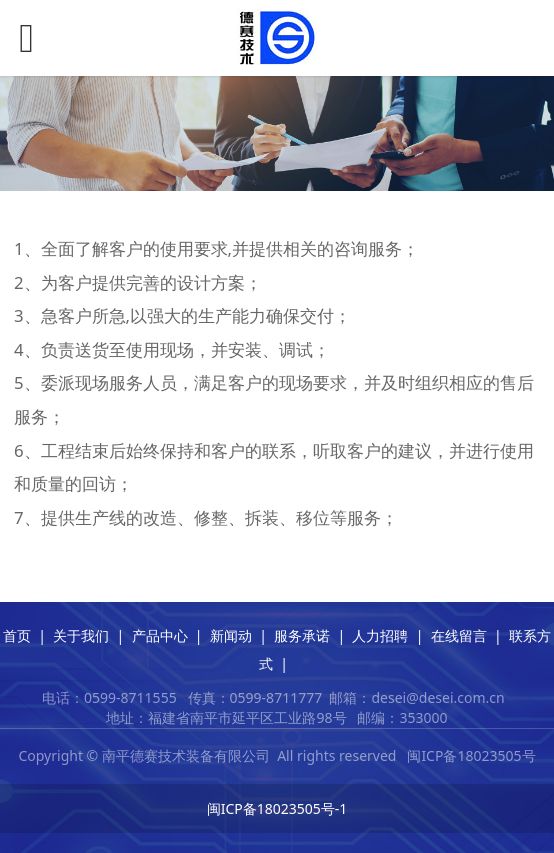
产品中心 (160, 635)
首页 (17, 635)
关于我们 (81, 635)
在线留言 (459, 635)
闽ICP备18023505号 (471, 755)
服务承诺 (302, 635)
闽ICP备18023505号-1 (277, 808)
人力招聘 (380, 635)
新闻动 (231, 635)
